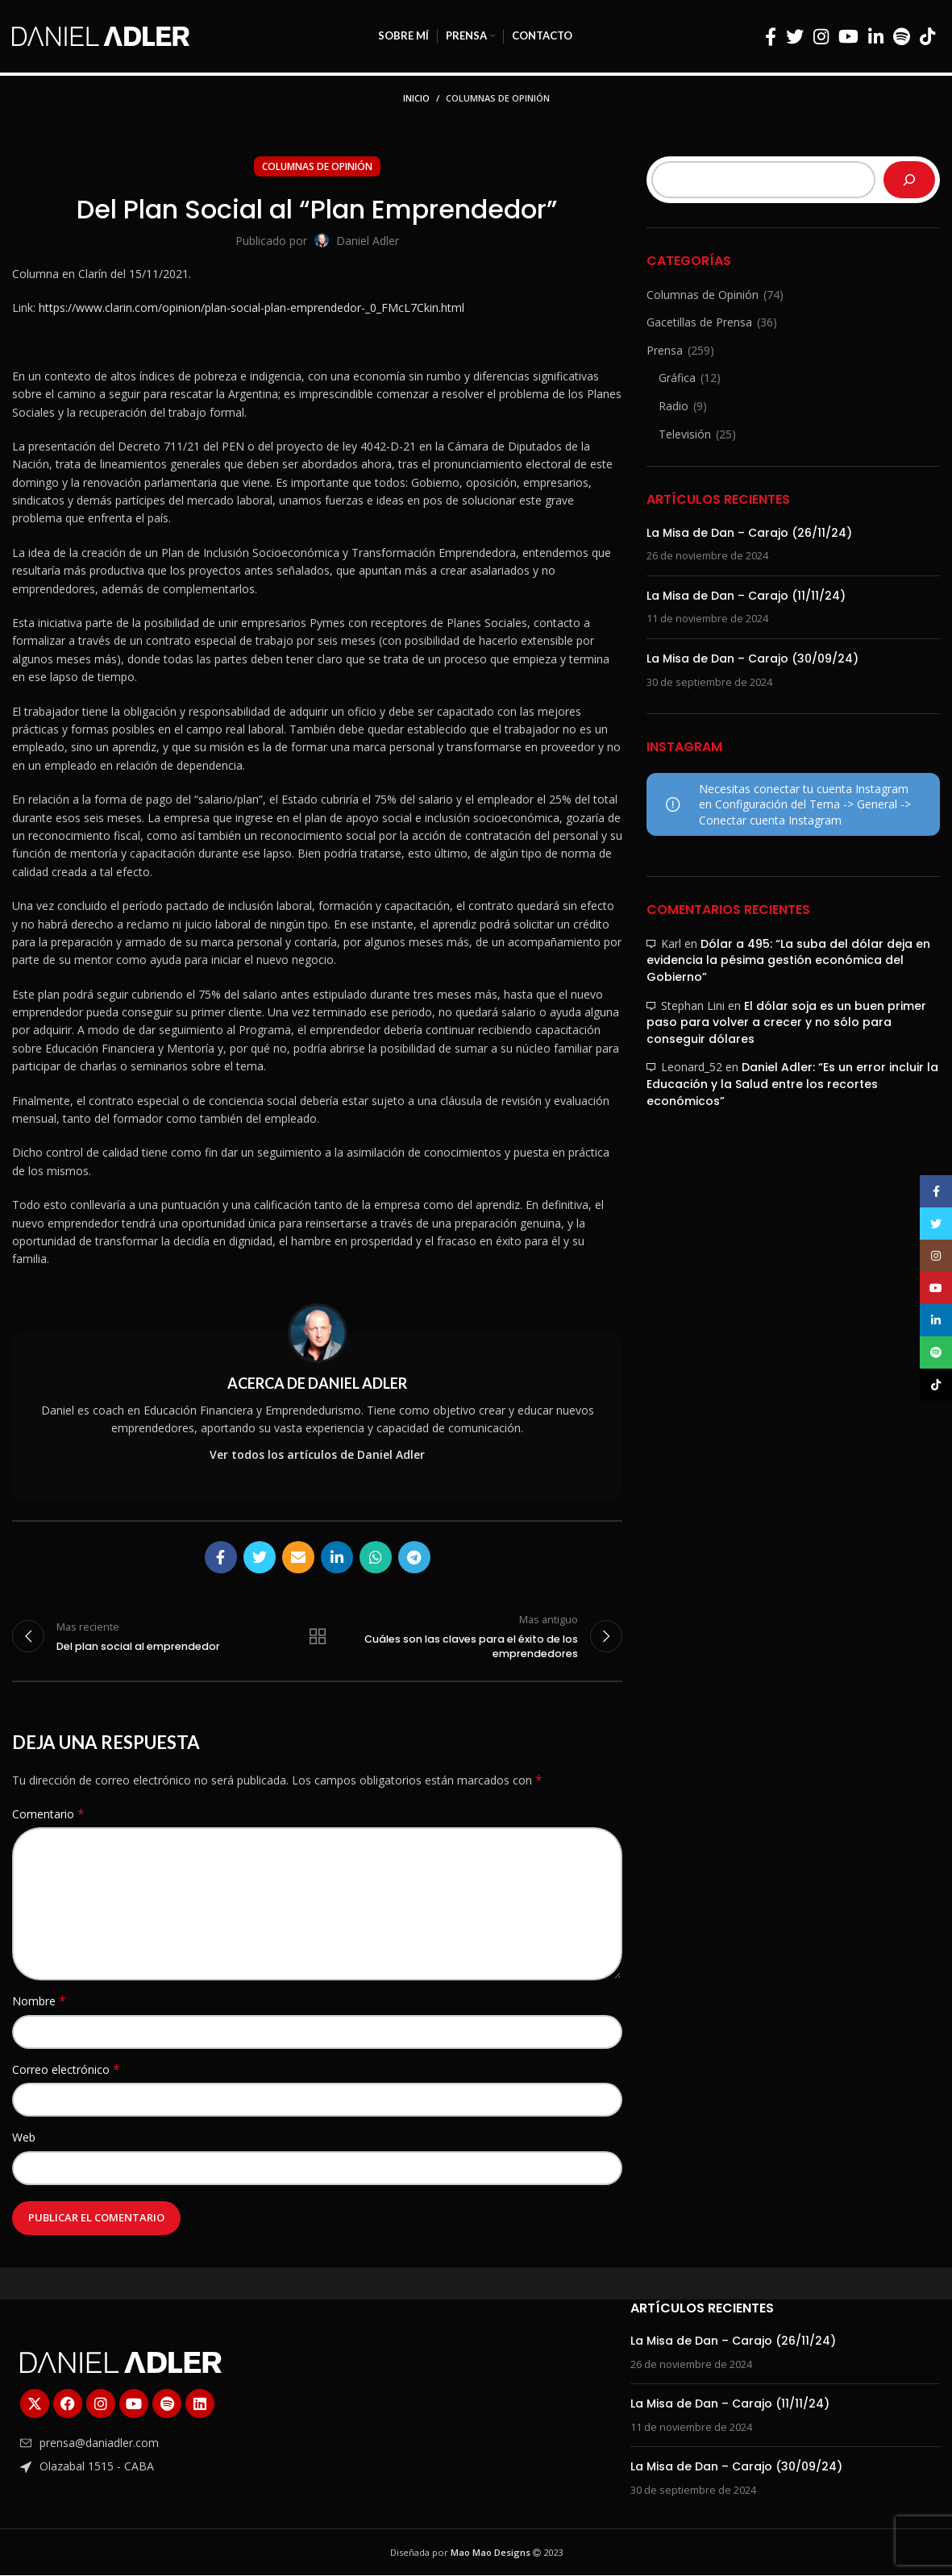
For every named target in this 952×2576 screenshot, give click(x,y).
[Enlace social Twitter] (795, 36)
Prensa (664, 350)
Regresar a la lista (317, 1637)
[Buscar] (909, 179)
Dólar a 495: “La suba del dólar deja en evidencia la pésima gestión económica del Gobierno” (788, 960)
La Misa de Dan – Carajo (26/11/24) (749, 533)
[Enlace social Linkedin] (875, 36)
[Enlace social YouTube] (848, 36)
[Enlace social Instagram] (821, 36)
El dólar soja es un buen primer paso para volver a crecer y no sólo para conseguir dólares (786, 1022)
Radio (673, 405)
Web (23, 2138)
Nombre (39, 2002)
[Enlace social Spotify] (901, 36)
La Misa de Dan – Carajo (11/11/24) (746, 596)
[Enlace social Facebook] (770, 36)
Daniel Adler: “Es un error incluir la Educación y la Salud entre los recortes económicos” (792, 1083)
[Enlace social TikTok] (927, 36)
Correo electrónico (66, 2070)
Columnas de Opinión (498, 98)
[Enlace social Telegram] (414, 1557)
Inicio (416, 98)
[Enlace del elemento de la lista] (167, 2444)
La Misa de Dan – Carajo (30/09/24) (752, 658)
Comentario (48, 1815)
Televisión (685, 434)
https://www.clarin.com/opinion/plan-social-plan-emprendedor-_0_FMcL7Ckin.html (251, 307)
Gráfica (677, 377)
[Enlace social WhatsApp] (376, 1557)
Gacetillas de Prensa (699, 322)
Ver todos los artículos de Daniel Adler (317, 1454)
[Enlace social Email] (298, 1557)
